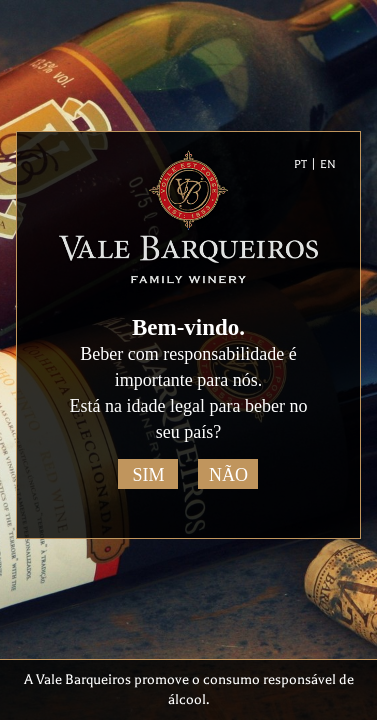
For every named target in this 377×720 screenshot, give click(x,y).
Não (228, 475)
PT (300, 164)
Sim (148, 475)
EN (328, 164)
